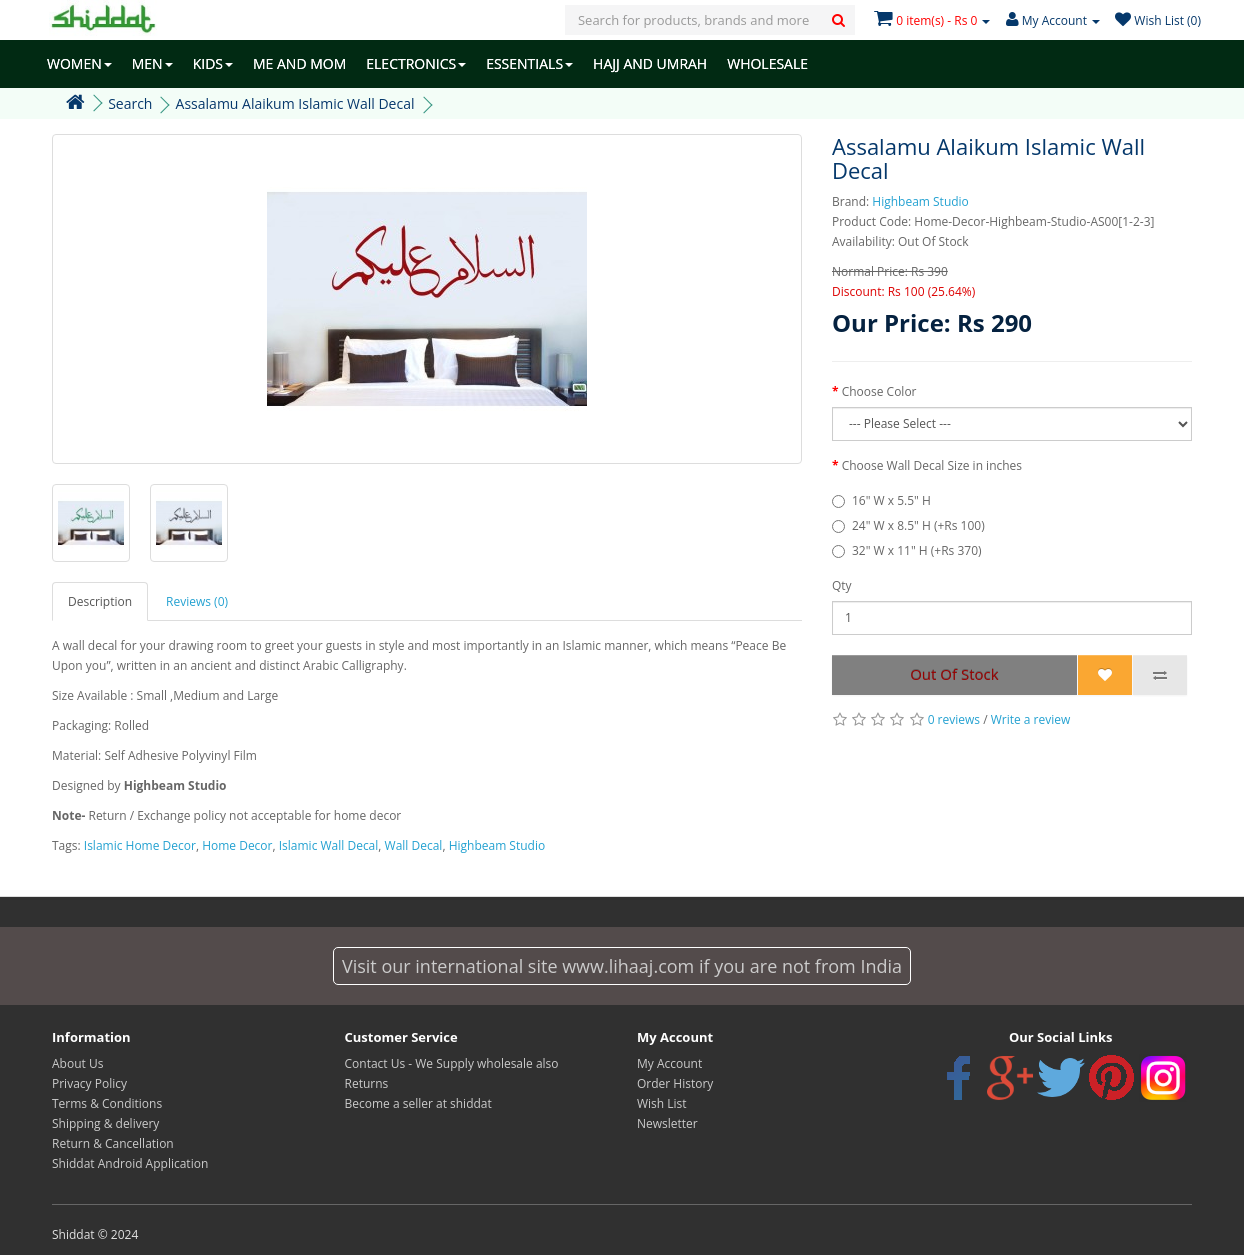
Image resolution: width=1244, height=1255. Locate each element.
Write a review (1031, 719)
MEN (152, 63)
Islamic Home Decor (140, 845)
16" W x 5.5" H (891, 500)
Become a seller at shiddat (418, 1103)
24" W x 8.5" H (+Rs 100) (918, 525)
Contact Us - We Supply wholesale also (452, 1063)
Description (100, 601)
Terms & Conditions (107, 1103)
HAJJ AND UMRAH (650, 63)
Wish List (662, 1103)
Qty (842, 585)
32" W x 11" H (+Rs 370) (917, 550)
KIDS (213, 63)
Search (130, 103)
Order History (675, 1083)
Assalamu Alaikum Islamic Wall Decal (295, 103)
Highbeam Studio (920, 201)
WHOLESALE (767, 63)
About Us (77, 1063)
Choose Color (879, 391)
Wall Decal (414, 845)
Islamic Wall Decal (329, 845)
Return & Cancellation (113, 1143)
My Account (669, 1063)
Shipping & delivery (105, 1123)
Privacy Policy (89, 1083)
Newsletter (667, 1123)
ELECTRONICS (416, 63)
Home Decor (237, 845)
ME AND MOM (299, 63)
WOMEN (79, 63)
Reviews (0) (197, 601)
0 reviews (954, 719)
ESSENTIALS (529, 63)
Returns (367, 1083)
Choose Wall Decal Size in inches (932, 465)
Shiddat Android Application (130, 1163)
